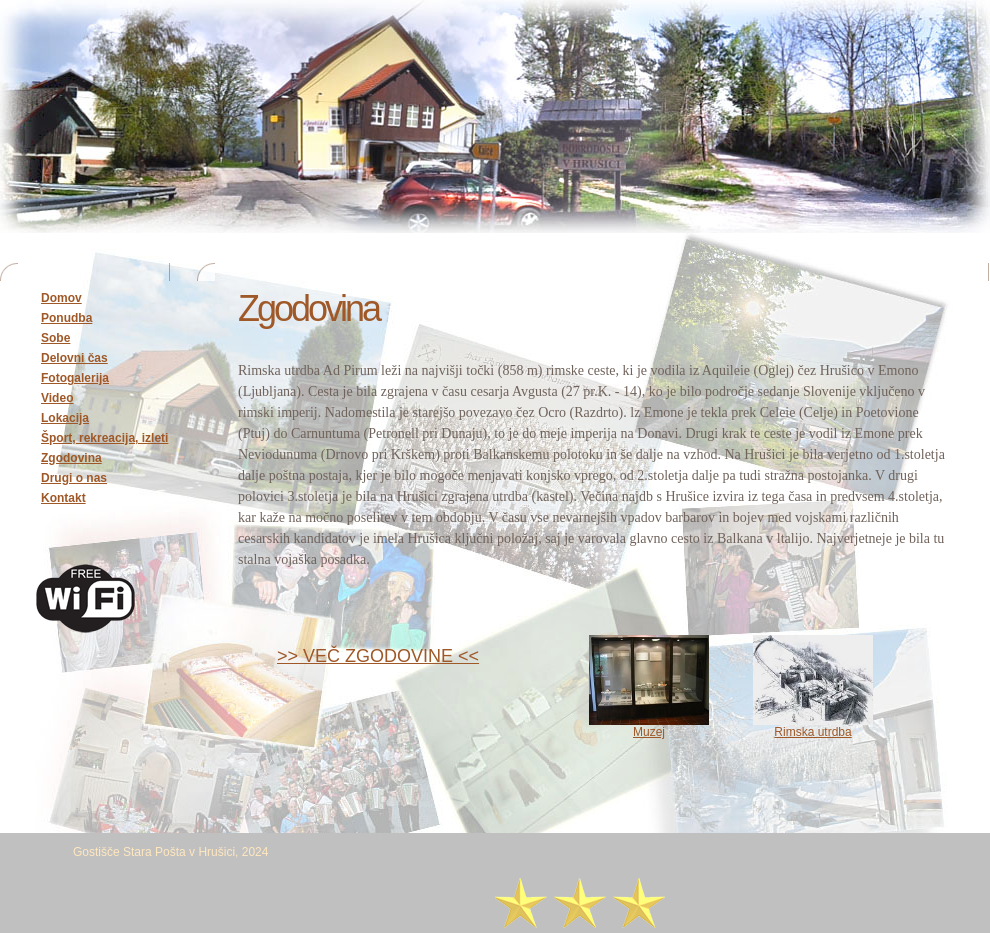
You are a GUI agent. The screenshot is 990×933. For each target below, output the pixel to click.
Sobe (55, 338)
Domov (61, 298)
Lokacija (65, 418)
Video (57, 398)
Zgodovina (71, 458)
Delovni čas (74, 358)
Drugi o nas (74, 478)
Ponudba (66, 318)
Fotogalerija (75, 378)
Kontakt (63, 498)
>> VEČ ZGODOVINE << (378, 656)
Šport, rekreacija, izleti (104, 438)
